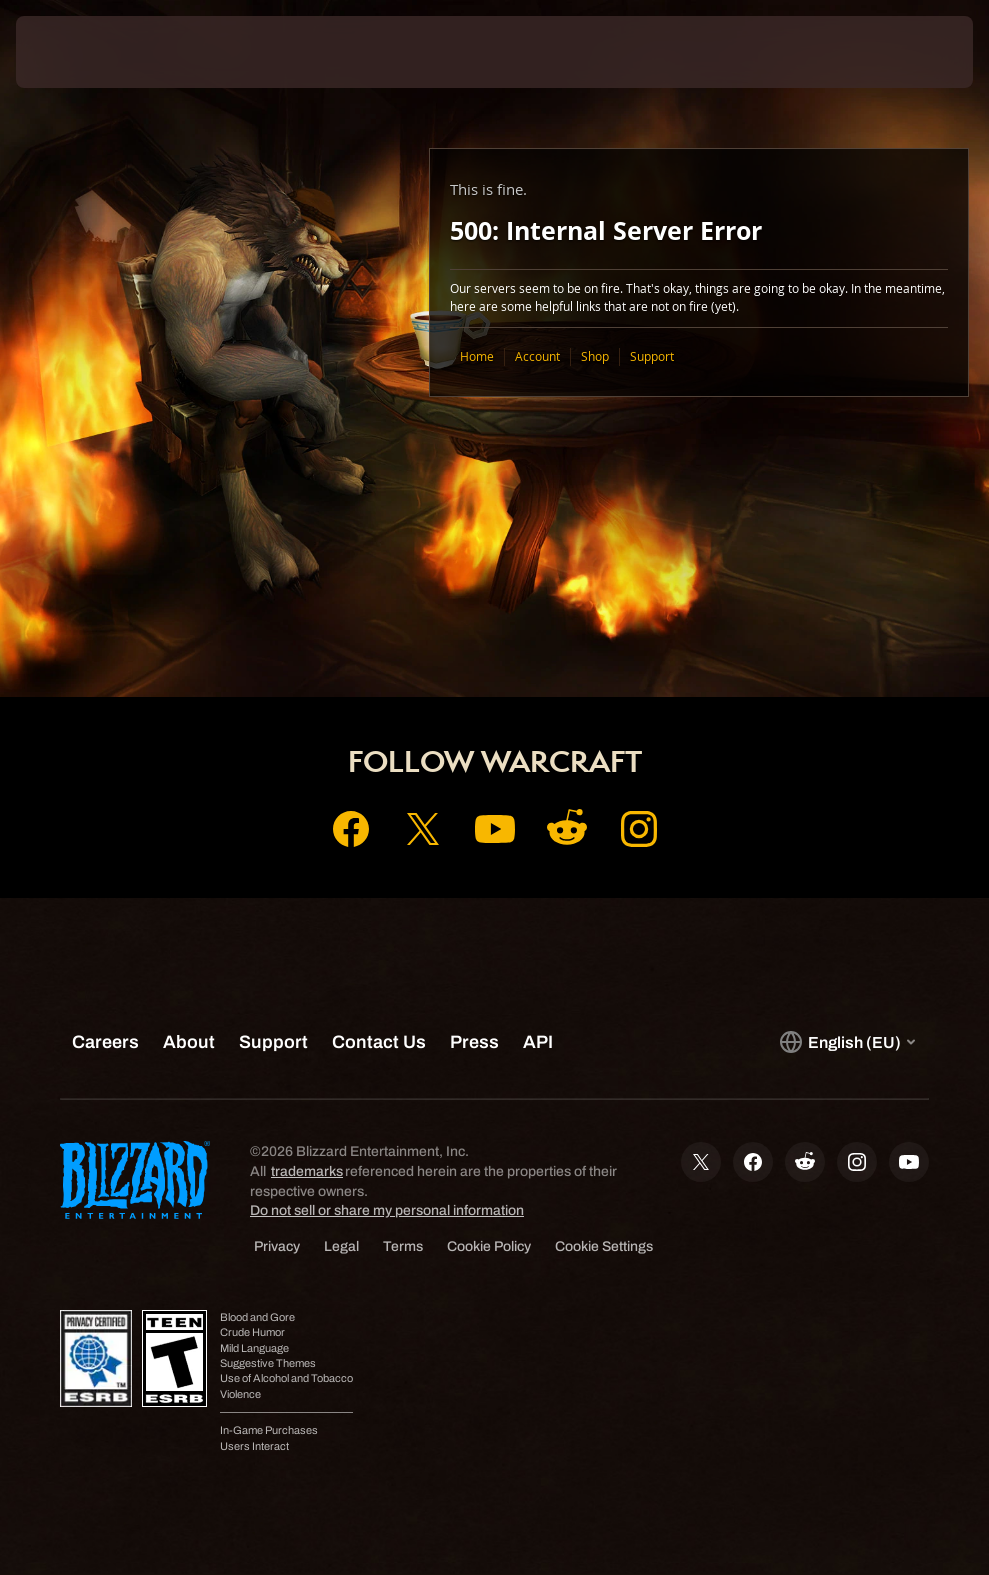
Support (652, 356)
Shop (595, 356)
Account (537, 356)
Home (477, 356)
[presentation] (76, 52)
